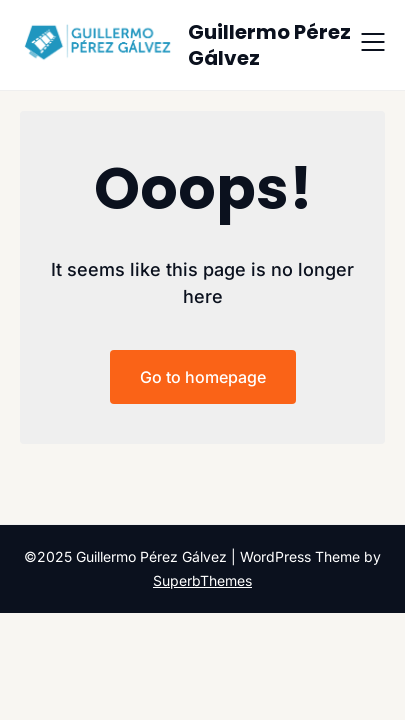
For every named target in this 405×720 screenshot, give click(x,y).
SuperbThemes (202, 580)
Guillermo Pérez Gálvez (269, 45)
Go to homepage (203, 377)
